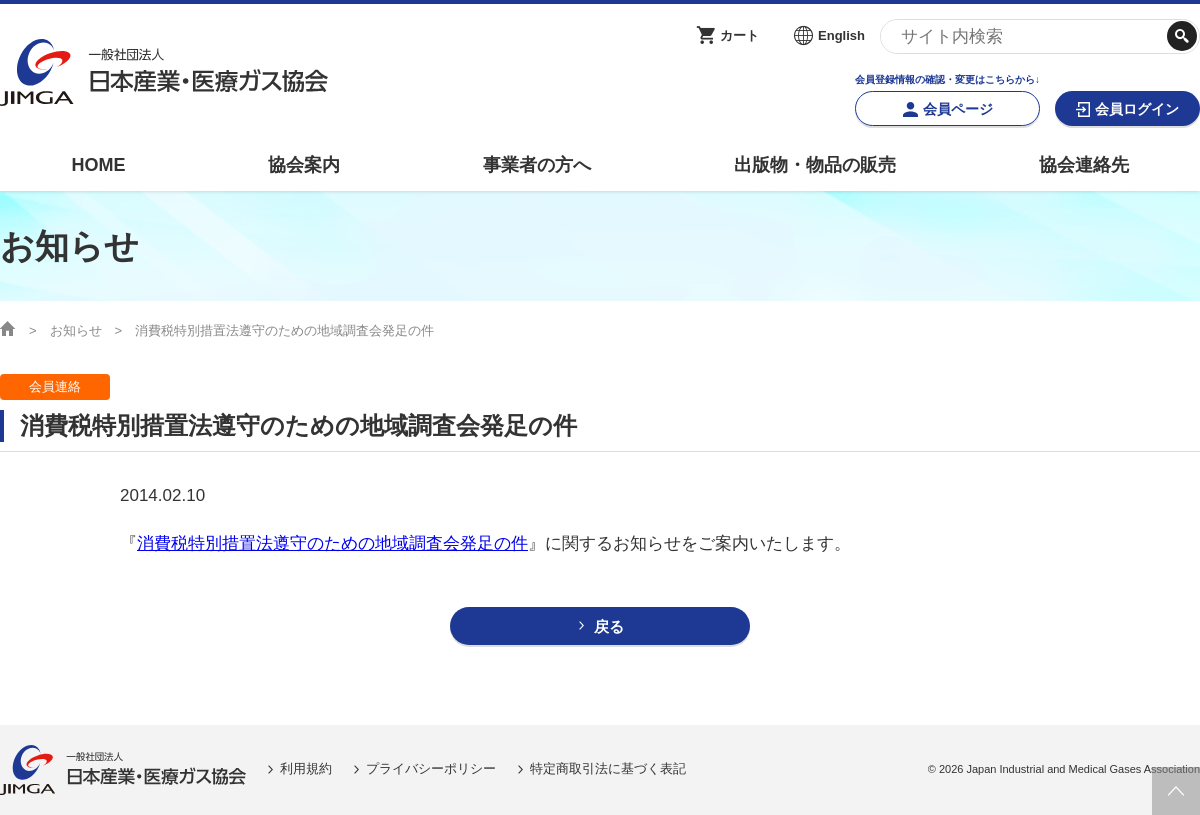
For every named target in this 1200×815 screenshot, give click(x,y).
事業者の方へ (537, 165)
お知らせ (76, 330)
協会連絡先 (1084, 165)
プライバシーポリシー (431, 768)
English (841, 35)
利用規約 (306, 768)
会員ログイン (1137, 109)
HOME (98, 165)
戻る (609, 626)
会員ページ (958, 109)
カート (739, 35)
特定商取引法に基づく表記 (608, 768)
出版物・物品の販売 (815, 165)
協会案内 (304, 165)
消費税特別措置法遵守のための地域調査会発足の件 (332, 543)
